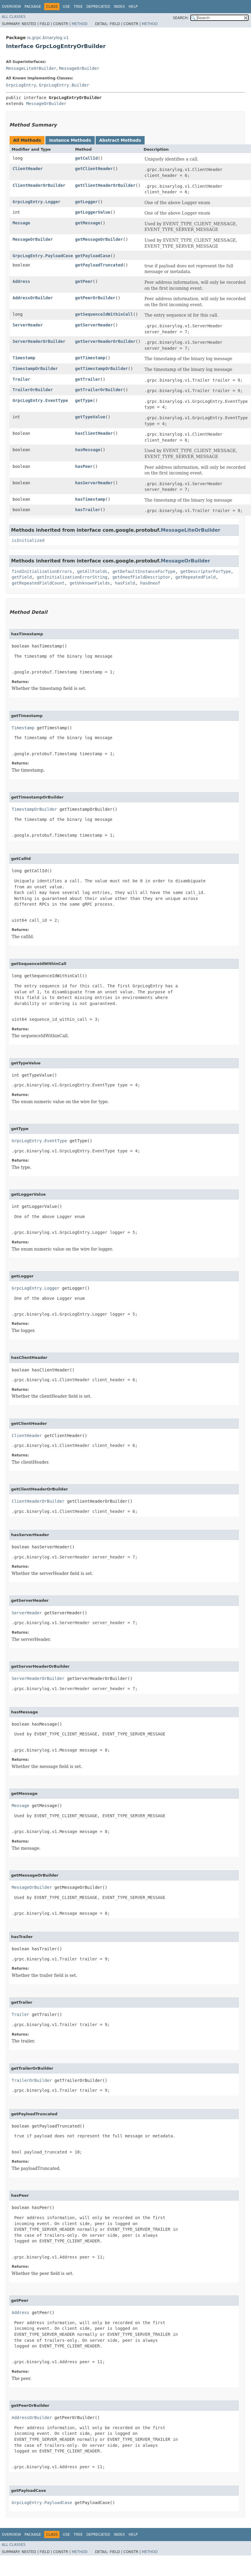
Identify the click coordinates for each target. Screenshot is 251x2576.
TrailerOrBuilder (33, 389)
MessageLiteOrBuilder (31, 68)
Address (21, 281)
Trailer (21, 379)
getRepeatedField (195, 577)
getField (22, 577)
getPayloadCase (92, 255)
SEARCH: (181, 18)
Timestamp (24, 357)
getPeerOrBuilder (95, 297)
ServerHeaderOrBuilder (39, 341)
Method (80, 24)
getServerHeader (94, 325)
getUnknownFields (90, 583)
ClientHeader (28, 168)
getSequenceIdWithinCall (104, 314)
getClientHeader (94, 168)
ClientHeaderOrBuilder (39, 185)
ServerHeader (28, 325)
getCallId (86, 158)
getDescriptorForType (205, 571)
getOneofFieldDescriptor (141, 577)
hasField (125, 583)
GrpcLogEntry (21, 85)
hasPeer (84, 466)
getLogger (86, 201)
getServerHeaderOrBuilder (105, 341)
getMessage (87, 223)
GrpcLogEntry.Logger (36, 201)
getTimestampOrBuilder (101, 368)
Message (21, 223)
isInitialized (28, 540)
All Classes (13, 17)
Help (133, 6)
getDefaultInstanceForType (143, 571)
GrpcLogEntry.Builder (64, 85)
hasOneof (150, 583)
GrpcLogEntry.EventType (40, 400)
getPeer (84, 281)
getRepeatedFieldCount (38, 583)
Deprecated (98, 6)
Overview (11, 6)
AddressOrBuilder (33, 297)
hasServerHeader (94, 482)
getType (84, 400)
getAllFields (92, 571)
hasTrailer (87, 509)
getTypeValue (90, 416)
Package (33, 6)
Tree (78, 6)
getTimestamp (90, 357)
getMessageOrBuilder (99, 239)
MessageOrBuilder (79, 68)
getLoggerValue (92, 212)
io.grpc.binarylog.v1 (48, 37)
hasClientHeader (94, 433)
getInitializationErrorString (72, 577)
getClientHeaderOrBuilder (105, 185)
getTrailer (87, 379)
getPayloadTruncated (99, 265)
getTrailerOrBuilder (99, 389)
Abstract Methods (120, 140)
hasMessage (87, 449)
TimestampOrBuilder (35, 368)
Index (119, 6)
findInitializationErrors (42, 571)
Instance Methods (70, 140)
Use (66, 6)
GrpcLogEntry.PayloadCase (43, 255)
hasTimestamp (90, 499)
